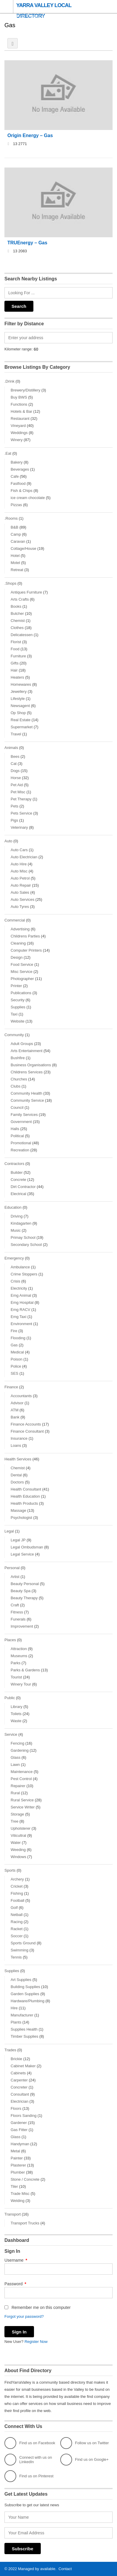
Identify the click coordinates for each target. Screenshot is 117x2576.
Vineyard (18, 425)
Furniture (18, 656)
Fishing (17, 1893)
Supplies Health (24, 2029)
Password (15, 2283)
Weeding (18, 1849)
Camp (16, 534)
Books (16, 606)
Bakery (16, 462)
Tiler (14, 2186)
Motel (15, 562)
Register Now (36, 2341)
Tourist (16, 1677)
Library (16, 1706)
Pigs (14, 820)
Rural (15, 1793)
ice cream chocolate (28, 497)
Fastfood (18, 483)
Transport (12, 2214)
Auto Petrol (20, 878)
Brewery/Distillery (25, 390)
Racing (16, 1922)
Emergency (14, 1258)
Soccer (16, 1936)
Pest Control (21, 1779)
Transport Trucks (25, 2223)
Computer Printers (26, 950)
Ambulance (20, 1267)
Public (9, 1698)
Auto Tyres (20, 906)
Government (21, 1121)
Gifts (15, 663)
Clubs (15, 1086)
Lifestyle (18, 698)
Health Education (25, 1496)
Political (17, 1136)
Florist (16, 642)
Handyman (20, 2144)
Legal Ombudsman (27, 1547)
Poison (16, 1359)
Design (16, 957)
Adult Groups (22, 1043)
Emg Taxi (18, 1316)
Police (16, 1366)
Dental (16, 1475)
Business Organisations (31, 1065)
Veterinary (19, 827)
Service (10, 1734)
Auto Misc (19, 871)
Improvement (22, 1626)
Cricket (16, 1886)
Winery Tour (21, 1684)
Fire (14, 1331)
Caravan (18, 541)
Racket (16, 1929)
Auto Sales (20, 892)
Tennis (16, 1957)
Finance (11, 1387)
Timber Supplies (24, 2036)
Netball (16, 1914)
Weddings (19, 432)
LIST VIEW (12, 43)
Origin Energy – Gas (30, 135)
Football (17, 1900)
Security (18, 1000)
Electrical (18, 1194)
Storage (17, 1814)
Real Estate (20, 720)
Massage (18, 1510)
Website (18, 1021)
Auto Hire (19, 864)
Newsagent (20, 705)
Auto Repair (21, 885)
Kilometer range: (18, 349)
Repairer (18, 1786)
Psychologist (21, 1517)
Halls (15, 1129)
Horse (16, 778)
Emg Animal (21, 1295)
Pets (14, 806)
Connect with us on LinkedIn (28, 2460)
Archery (17, 1879)
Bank (15, 1417)
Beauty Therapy (24, 1598)
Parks (15, 1663)
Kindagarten (21, 1223)
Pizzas (16, 505)
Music (16, 1230)
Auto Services (22, 899)
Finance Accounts (26, 1424)
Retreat (17, 570)
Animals (11, 747)
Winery (16, 440)
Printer (16, 986)
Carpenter (19, 2080)
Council (17, 1107)
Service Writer (23, 1807)
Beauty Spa (20, 1591)
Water (16, 1842)
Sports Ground (23, 1943)
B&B (14, 527)
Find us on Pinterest (28, 2476)
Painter (17, 2158)
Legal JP (18, 1540)
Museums (19, 1656)
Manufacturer (22, 2015)
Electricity (19, 1288)
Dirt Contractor (23, 1186)
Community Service (27, 1100)
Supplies (18, 1007)
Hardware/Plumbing (27, 2001)
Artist (15, 1576)
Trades (10, 2050)
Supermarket (21, 727)
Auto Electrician (24, 857)
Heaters (17, 677)
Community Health (26, 1093)
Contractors (14, 1163)
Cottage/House (23, 548)
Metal (15, 2151)
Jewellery (19, 691)
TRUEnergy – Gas (27, 242)
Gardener (19, 2122)
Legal (9, 1531)
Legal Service (22, 1554)
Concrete (18, 1179)
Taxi (14, 1014)
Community (14, 1035)
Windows (18, 1857)
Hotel (15, 555)
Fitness (17, 1612)
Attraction (19, 1649)
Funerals (18, 1619)
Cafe (15, 476)
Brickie (16, 2059)
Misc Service (21, 971)
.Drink (9, 381)
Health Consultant (26, 1489)
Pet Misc (18, 792)
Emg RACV (20, 1309)
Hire (14, 2008)
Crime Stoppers (24, 1274)
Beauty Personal (25, 1584)
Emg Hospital (22, 1302)
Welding (18, 2200)
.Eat (7, 453)
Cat (14, 763)
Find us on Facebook (29, 2443)
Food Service (22, 964)
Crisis (15, 1281)
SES (14, 1373)
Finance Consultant (27, 1431)
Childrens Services (27, 1072)
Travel (16, 734)
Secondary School (26, 1244)
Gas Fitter (19, 2130)
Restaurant (20, 418)
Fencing (17, 1743)
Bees (15, 756)
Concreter (19, 2087)
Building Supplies (25, 1987)
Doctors (17, 1482)
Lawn (15, 1764)
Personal (12, 1568)
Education (13, 1207)
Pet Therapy (21, 799)
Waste (16, 1721)
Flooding (18, 1338)
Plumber (18, 2172)
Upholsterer (20, 1828)
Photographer (22, 978)
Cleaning (18, 943)
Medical (17, 1352)
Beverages (20, 469)
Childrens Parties (25, 936)
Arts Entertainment (27, 1051)
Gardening (20, 1750)
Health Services (17, 1459)
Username (15, 2260)
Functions (19, 404)
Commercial (14, 920)
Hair (14, 670)
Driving (16, 1216)
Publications (21, 993)
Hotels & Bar (21, 411)
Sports (10, 1870)
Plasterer (18, 2165)
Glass (15, 1757)
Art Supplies (21, 1979)
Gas (14, 1345)
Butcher (17, 613)
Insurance (19, 1438)
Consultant (20, 2094)
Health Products (24, 1503)
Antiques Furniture (26, 592)
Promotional (21, 1143)
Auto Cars (19, 850)
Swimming (19, 1950)
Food (15, 649)
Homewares (21, 684)
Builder (16, 1172)
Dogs (15, 770)
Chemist (18, 620)
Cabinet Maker (23, 2066)
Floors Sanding (23, 2115)
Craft (15, 1605)
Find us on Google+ (84, 2460)
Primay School (23, 1237)
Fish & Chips (21, 490)
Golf (14, 1907)
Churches (19, 1079)
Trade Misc (20, 2193)
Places (10, 1640)
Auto (8, 841)
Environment (21, 1324)
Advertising (20, 929)
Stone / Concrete (25, 2179)
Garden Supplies (25, 1994)
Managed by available (36, 2569)
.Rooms (11, 518)
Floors (16, 2108)
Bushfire (18, 1058)
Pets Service (21, 813)
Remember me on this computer (37, 2307)
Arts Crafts (20, 599)
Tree (14, 1821)
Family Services (24, 1114)
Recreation (20, 1150)
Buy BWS (19, 397)
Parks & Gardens (25, 1670)
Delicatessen (21, 635)
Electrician (19, 2101)
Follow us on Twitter (84, 2443)
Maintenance (21, 1771)
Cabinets (18, 2073)
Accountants (21, 1396)
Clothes (17, 627)
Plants (16, 2022)
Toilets (16, 1714)
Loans (16, 1445)
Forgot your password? (24, 2316)
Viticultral (18, 1835)
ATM (14, 1410)
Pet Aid (17, 785)
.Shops (10, 583)
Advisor (17, 1403)
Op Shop (18, 713)
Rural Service (22, 1800)
